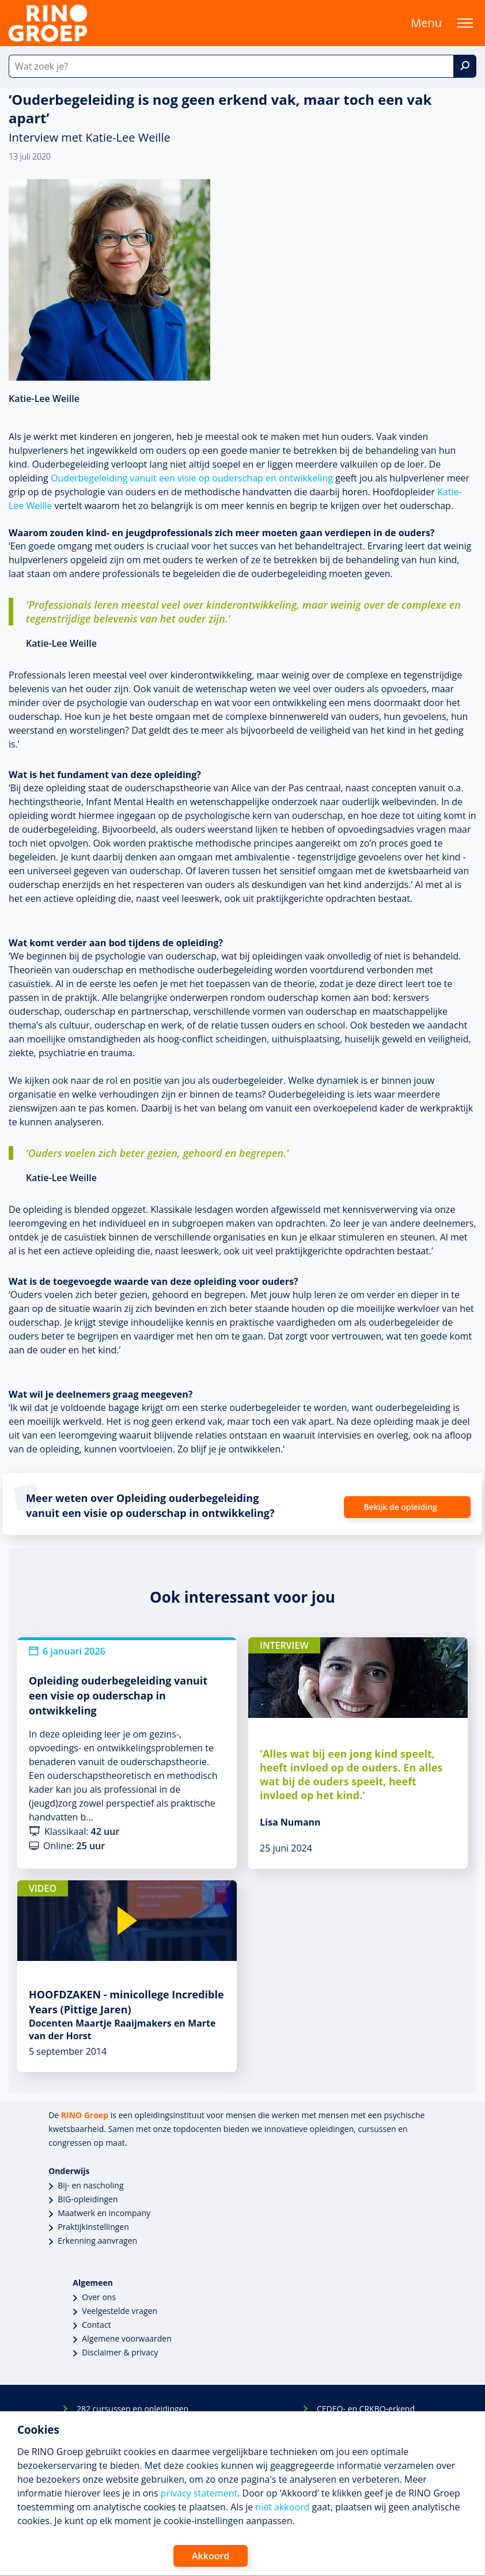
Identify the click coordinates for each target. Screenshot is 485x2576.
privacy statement (199, 2493)
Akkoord (210, 2556)
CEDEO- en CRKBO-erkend (366, 2408)
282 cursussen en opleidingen (132, 2408)
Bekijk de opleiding (400, 1506)
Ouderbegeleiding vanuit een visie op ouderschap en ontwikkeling (192, 478)
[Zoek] (464, 66)
